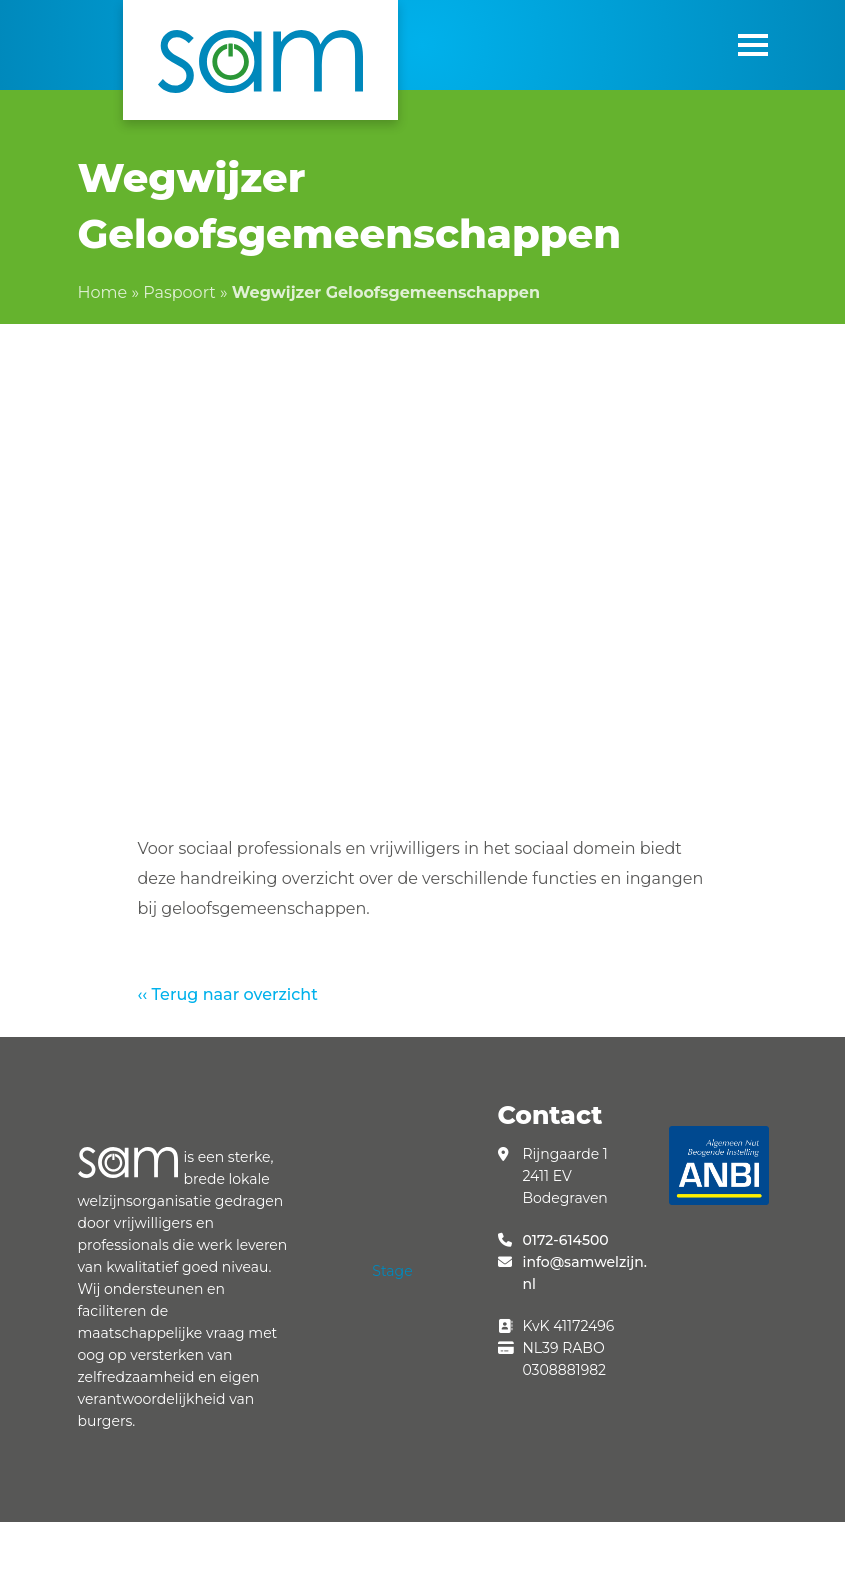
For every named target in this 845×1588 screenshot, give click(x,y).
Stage (392, 1271)
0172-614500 (565, 1240)
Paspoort (179, 292)
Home (103, 292)
